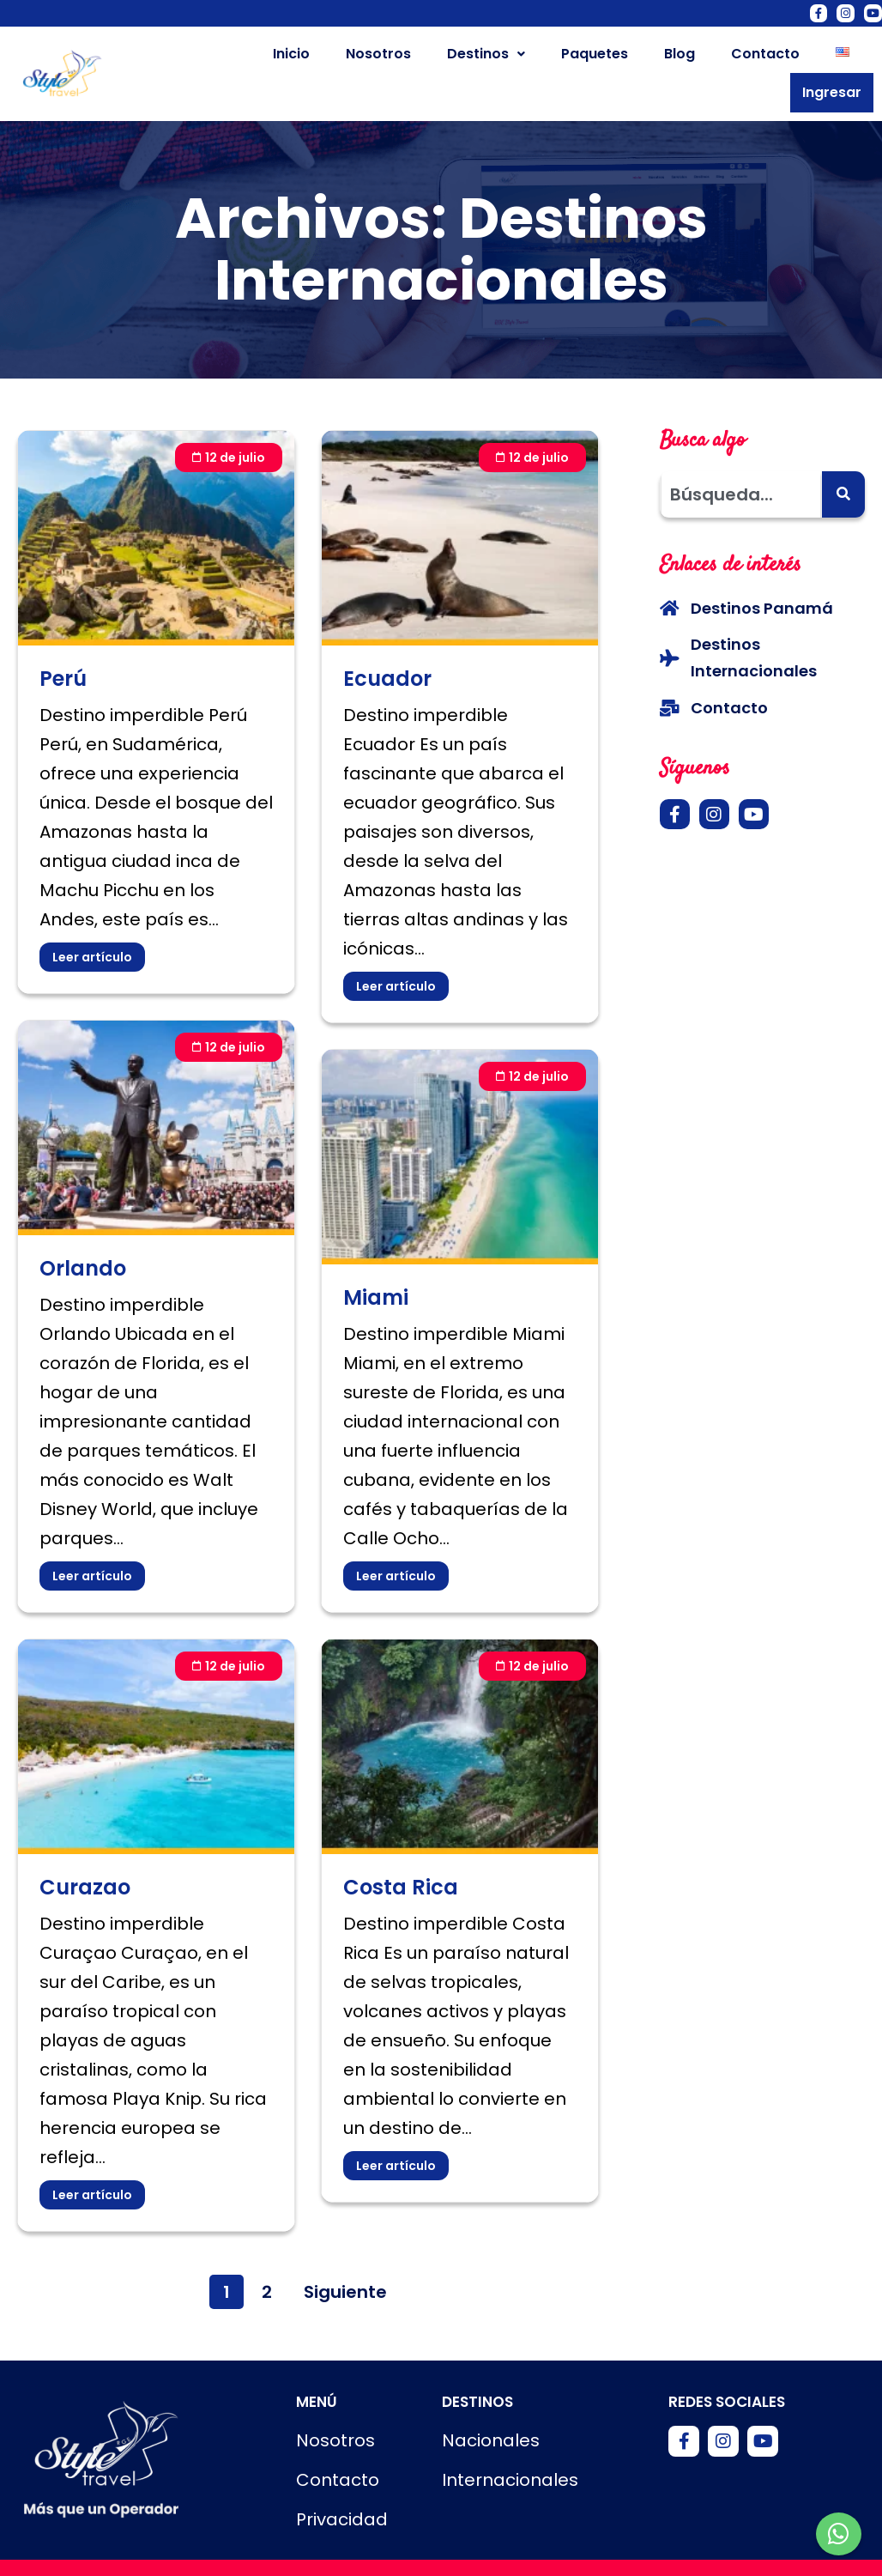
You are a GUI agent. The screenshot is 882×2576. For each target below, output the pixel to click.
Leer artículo (92, 926)
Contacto (690, 58)
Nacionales (491, 2410)
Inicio (216, 58)
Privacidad (342, 2489)
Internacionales (510, 2450)
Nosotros (303, 58)
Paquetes (519, 58)
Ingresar (836, 59)
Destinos (411, 58)
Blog (604, 58)
